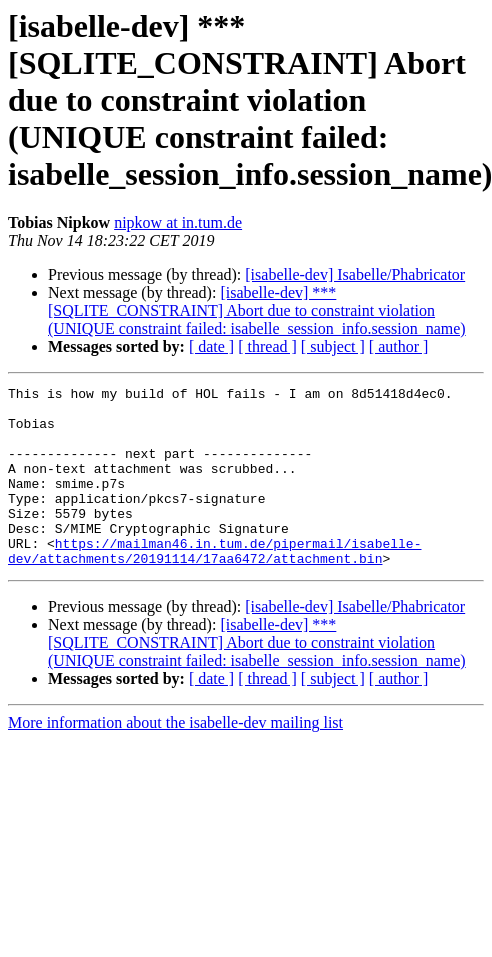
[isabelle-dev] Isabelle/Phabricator (355, 274)
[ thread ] (267, 346)
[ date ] (211, 346)
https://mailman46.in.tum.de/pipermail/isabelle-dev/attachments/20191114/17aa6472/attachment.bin (214, 585)
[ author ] (399, 346)
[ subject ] (333, 346)
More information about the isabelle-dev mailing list (175, 758)
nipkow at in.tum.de (178, 222)
